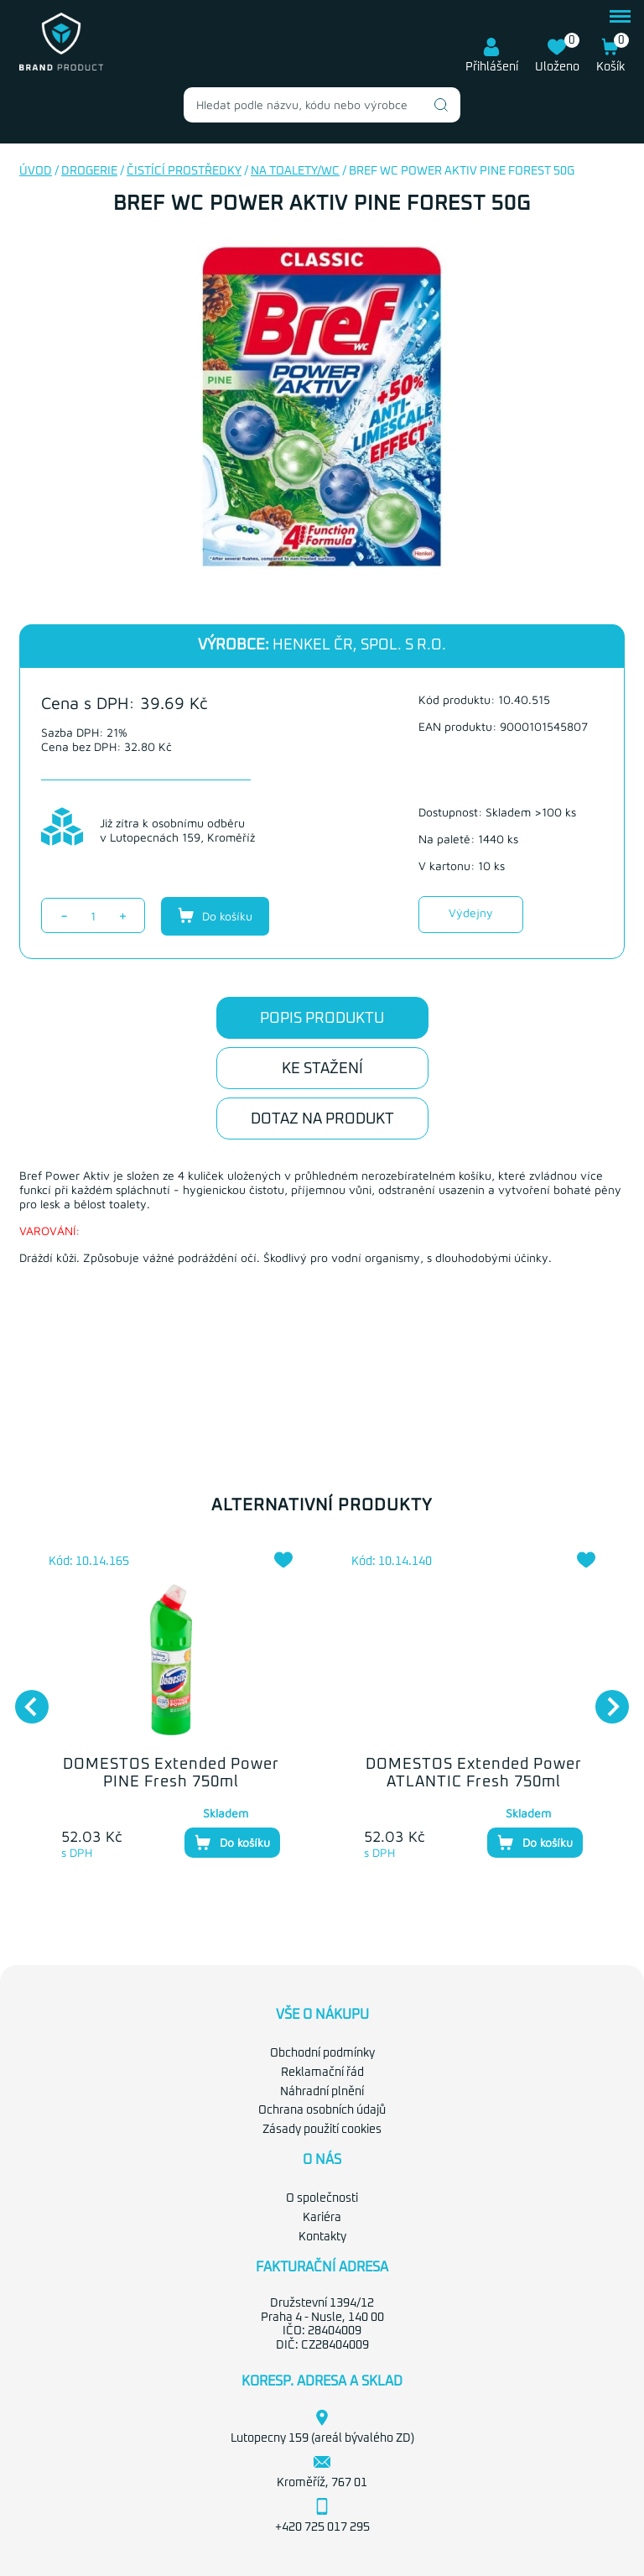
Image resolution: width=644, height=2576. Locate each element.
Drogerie (89, 171)
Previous (23, 1698)
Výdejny (471, 912)
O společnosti (322, 2198)
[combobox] (322, 105)
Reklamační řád (322, 2072)
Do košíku (215, 915)
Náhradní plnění (322, 2092)
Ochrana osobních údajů (322, 2110)
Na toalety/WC (295, 171)
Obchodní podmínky (322, 2053)
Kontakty (322, 2237)
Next (603, 1698)
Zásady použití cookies (322, 2129)
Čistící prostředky (184, 171)
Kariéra (322, 2218)
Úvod (35, 171)
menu (620, 16)
